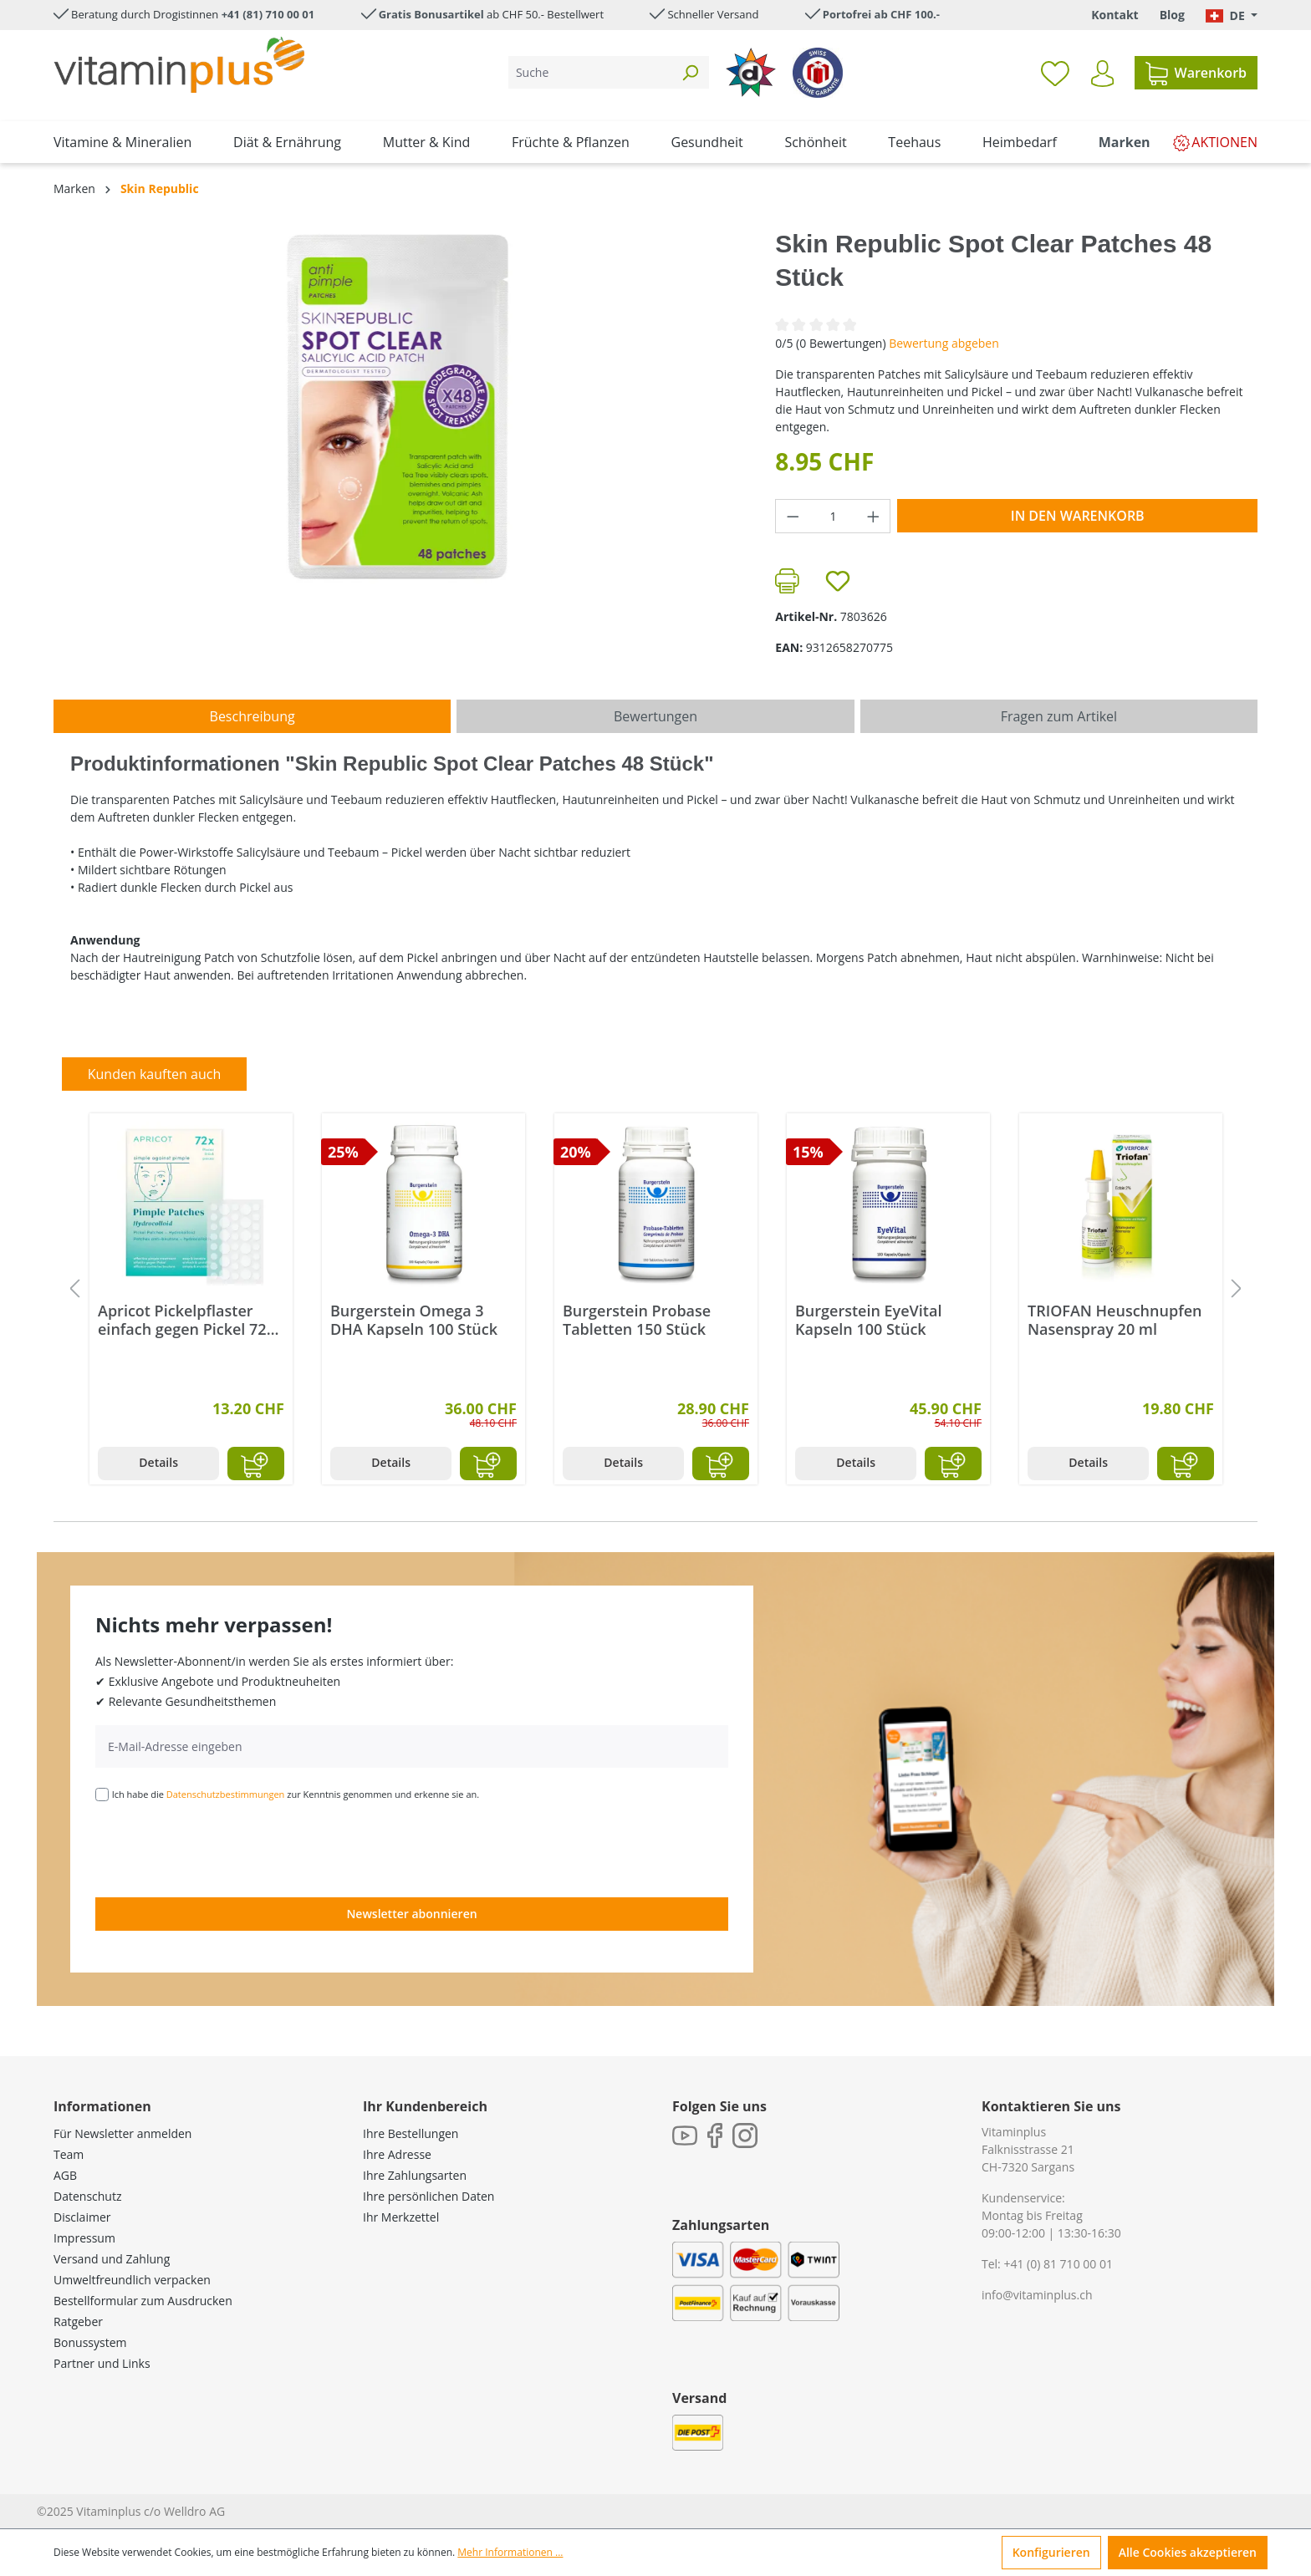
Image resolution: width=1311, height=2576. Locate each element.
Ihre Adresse (397, 2154)
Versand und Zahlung (112, 2259)
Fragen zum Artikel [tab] (1059, 716)
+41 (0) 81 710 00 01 (1058, 2264)
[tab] (252, 716)
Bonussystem (90, 2342)
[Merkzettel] (1055, 72)
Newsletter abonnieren (411, 1914)
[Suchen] (690, 72)
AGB (65, 2175)
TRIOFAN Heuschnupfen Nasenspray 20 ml (1114, 1319)
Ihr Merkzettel (401, 2217)
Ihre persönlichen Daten (428, 2196)
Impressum (84, 2238)
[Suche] (589, 72)
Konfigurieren (1051, 2552)
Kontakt (1114, 15)
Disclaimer (82, 2217)
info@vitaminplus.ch (1037, 2295)
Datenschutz (87, 2196)
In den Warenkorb (1078, 516)
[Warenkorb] (1196, 72)
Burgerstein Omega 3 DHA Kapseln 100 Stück (413, 1319)
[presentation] (222, 1848)
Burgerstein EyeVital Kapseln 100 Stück (868, 1319)
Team (69, 2154)
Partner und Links (102, 2363)
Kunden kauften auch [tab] (155, 1074)
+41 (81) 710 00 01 (268, 14)
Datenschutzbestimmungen (225, 1794)
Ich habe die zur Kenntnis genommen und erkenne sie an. (296, 1794)
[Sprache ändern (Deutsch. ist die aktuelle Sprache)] (1231, 15)
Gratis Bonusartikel (431, 14)
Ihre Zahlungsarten (415, 2175)
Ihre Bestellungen (410, 2133)
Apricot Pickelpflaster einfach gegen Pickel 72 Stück (182, 1319)
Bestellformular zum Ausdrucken (143, 2301)
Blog (1172, 15)
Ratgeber (78, 2321)
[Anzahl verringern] (792, 516)
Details (158, 1462)
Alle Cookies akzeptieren (1188, 2552)
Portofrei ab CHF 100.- (881, 14)
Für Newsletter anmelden (122, 2133)
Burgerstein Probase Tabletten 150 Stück (637, 1319)
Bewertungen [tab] (655, 716)
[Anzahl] (833, 516)
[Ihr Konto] (1102, 73)
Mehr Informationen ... (510, 2552)
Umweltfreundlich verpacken (132, 2280)
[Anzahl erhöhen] (873, 516)
